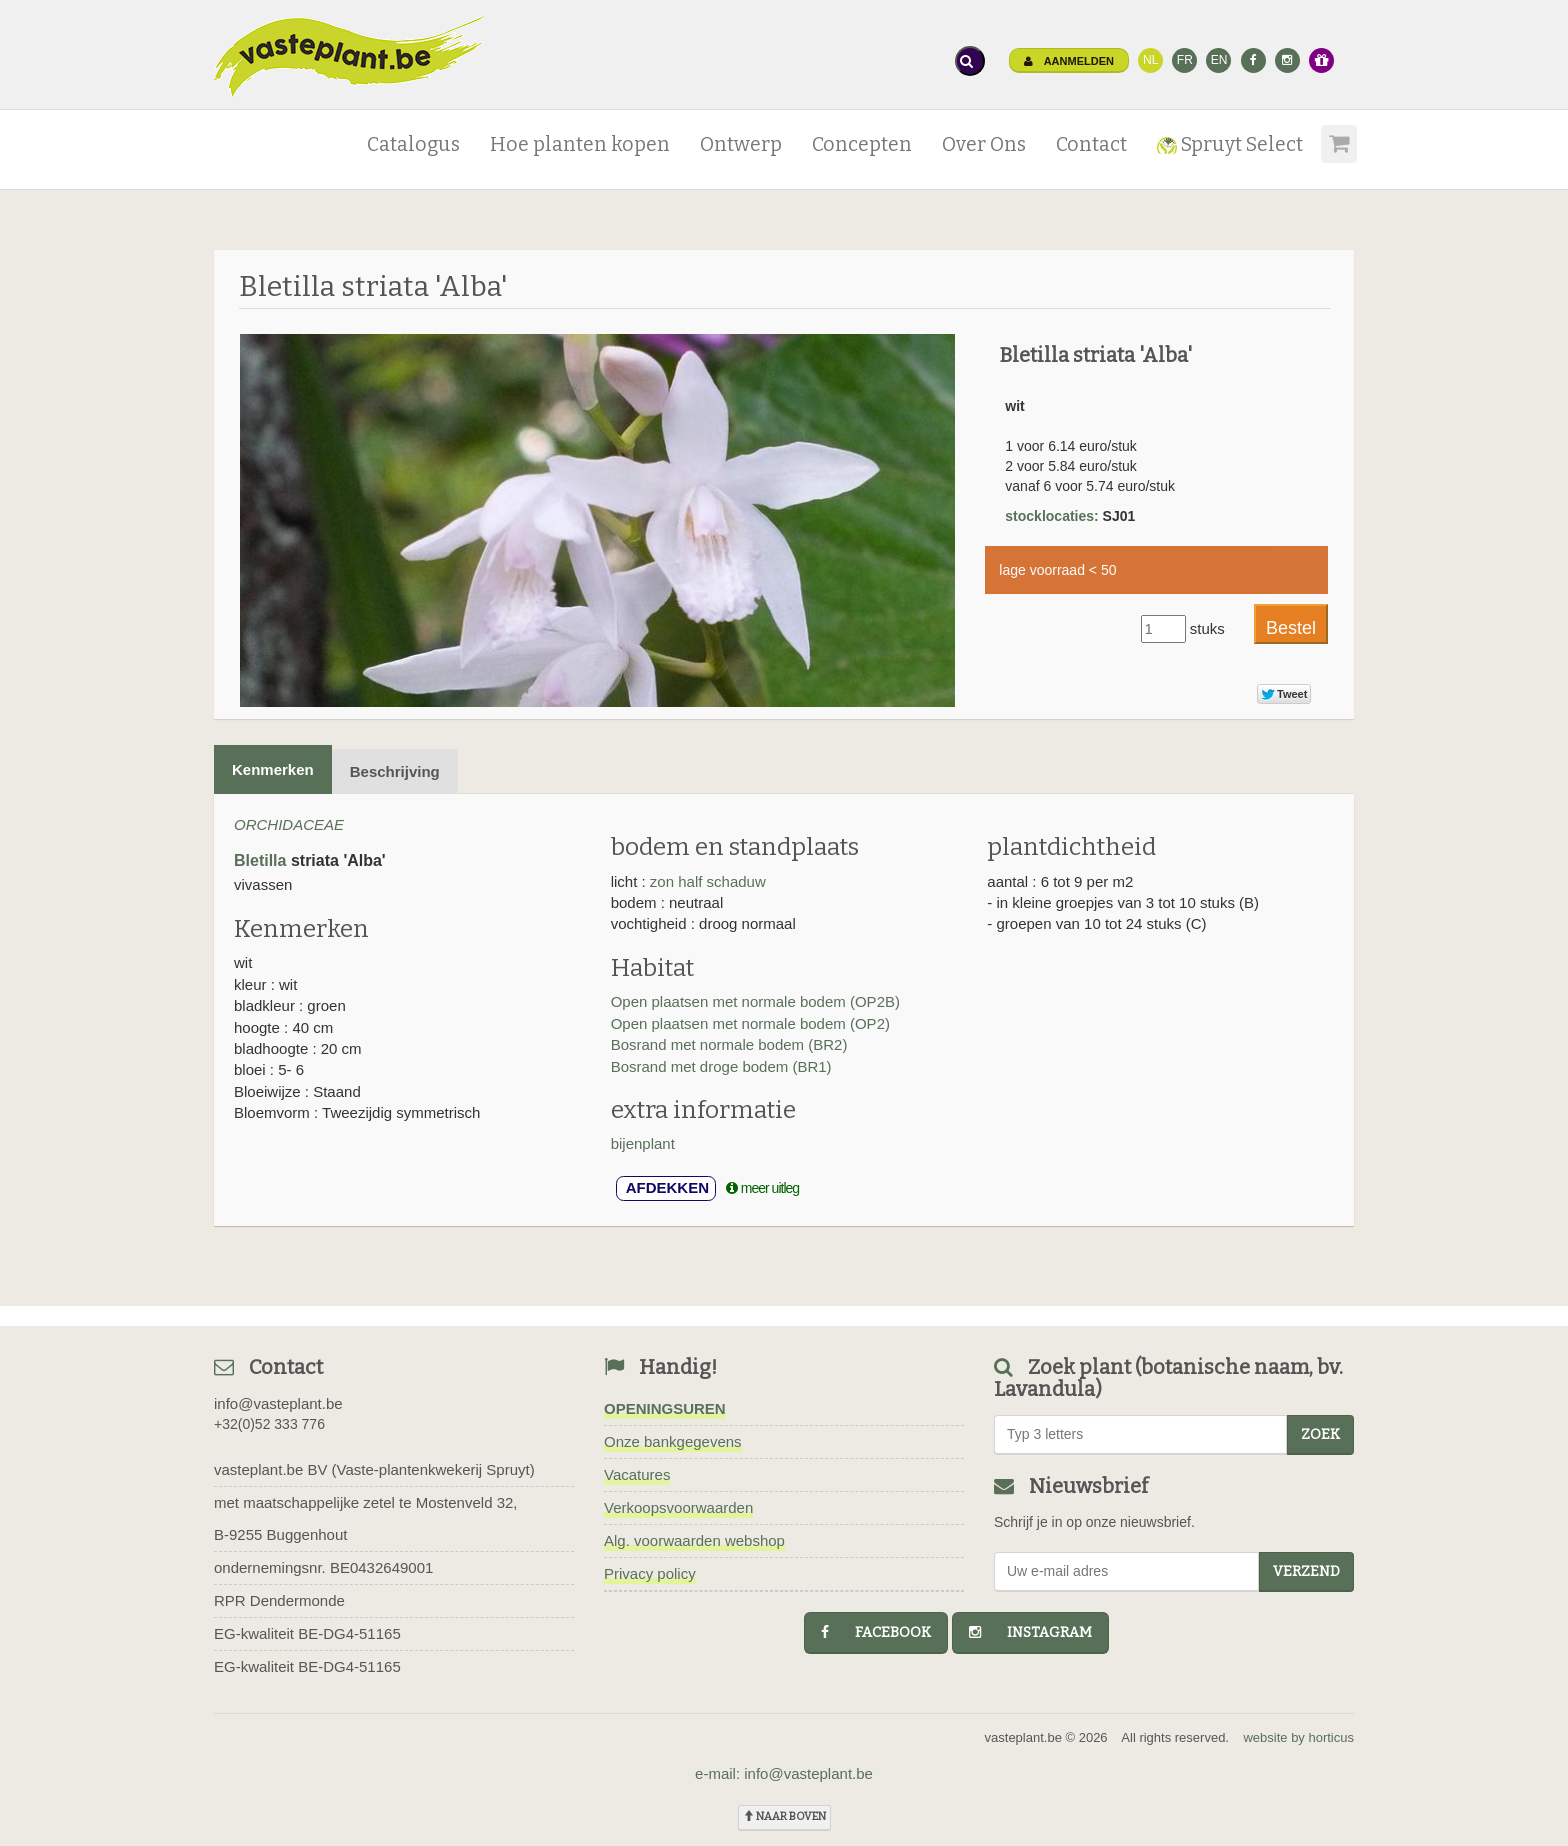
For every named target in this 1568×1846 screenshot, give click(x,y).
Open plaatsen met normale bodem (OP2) (750, 1023)
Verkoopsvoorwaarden (678, 1507)
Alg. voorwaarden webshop (694, 1540)
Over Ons (984, 144)
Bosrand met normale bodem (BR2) (729, 1044)
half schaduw (722, 881)
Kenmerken (273, 769)
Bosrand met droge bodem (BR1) (721, 1066)
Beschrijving (395, 771)
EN (1219, 60)
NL (1150, 60)
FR (1185, 60)
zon (664, 881)
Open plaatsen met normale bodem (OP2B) (755, 1001)
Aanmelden (1069, 61)
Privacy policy (650, 1573)
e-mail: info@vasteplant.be (784, 1773)
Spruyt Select (1230, 144)
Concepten (862, 144)
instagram (1030, 1632)
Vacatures (637, 1474)
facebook (876, 1632)
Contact (1091, 144)
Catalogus (413, 144)
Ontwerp (741, 144)
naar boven (784, 1816)
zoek (1320, 1434)
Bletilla (260, 860)
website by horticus (1298, 1737)
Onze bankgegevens (673, 1441)
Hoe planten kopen (580, 144)
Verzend (1306, 1571)
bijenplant (643, 1143)
